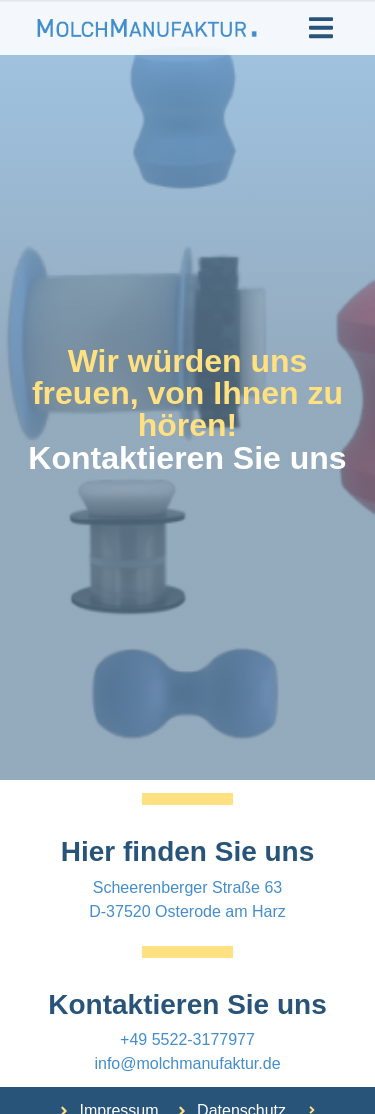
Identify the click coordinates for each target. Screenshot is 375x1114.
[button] (321, 27)
